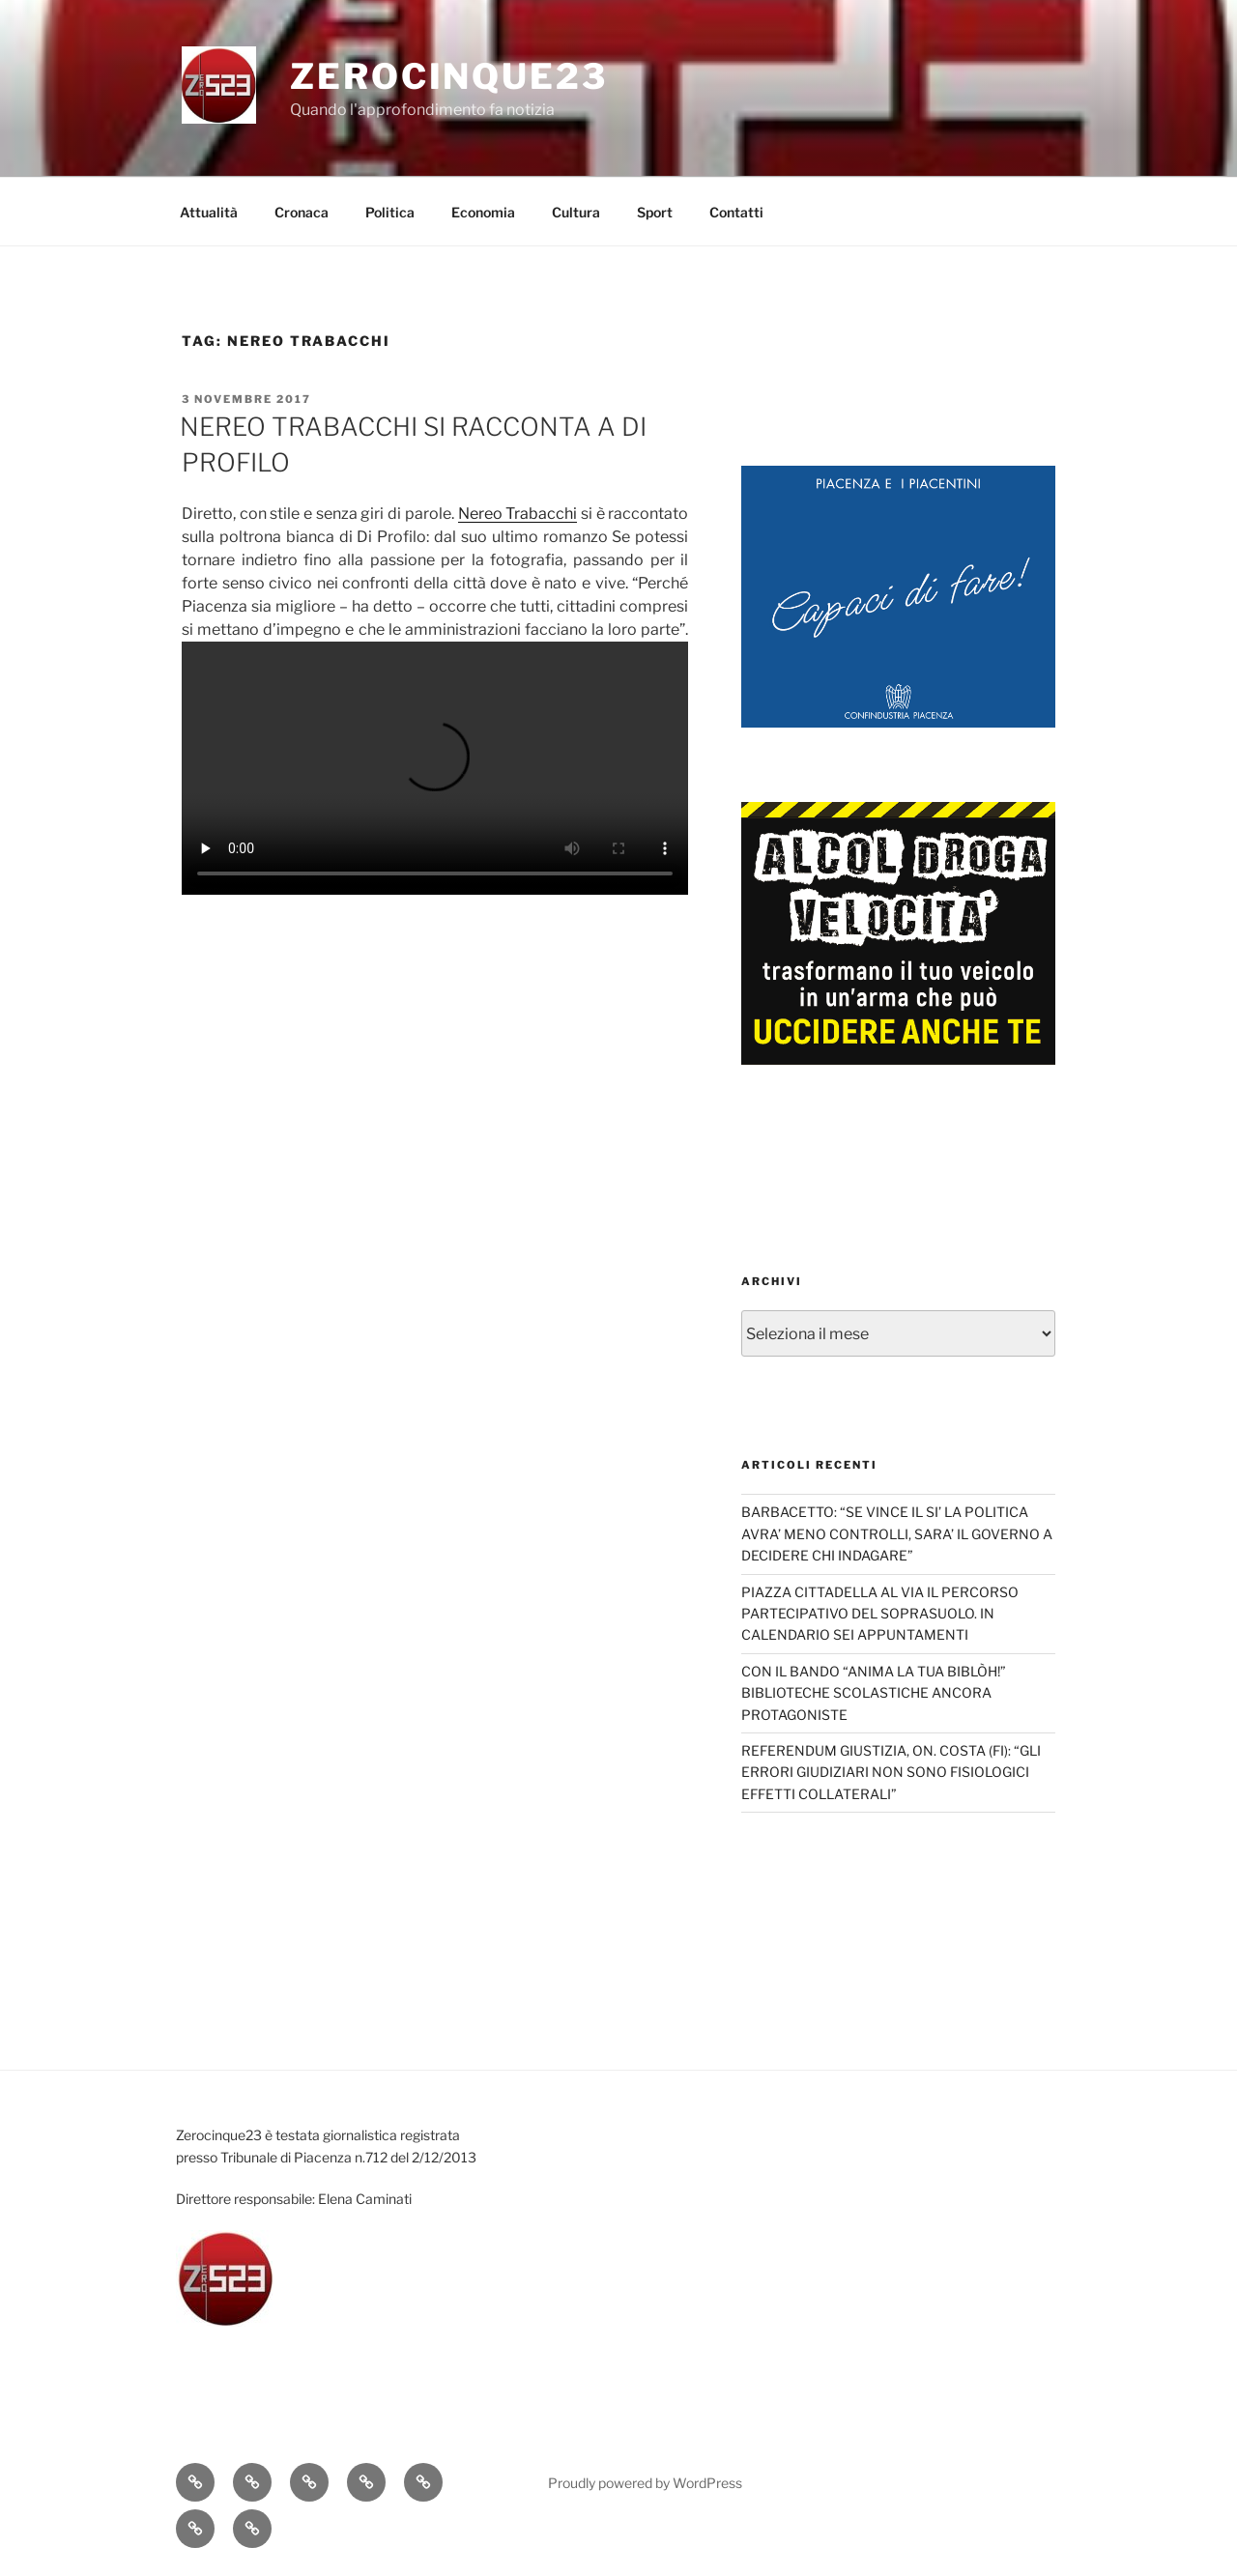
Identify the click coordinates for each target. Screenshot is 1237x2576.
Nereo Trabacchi (518, 513)
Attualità (209, 212)
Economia (483, 212)
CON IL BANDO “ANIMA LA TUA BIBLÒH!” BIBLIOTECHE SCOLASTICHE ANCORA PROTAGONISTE (873, 1693)
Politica (390, 212)
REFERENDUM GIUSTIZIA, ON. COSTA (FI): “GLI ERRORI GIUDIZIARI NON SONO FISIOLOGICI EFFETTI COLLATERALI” (891, 1772)
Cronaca (301, 212)
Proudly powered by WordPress (645, 2483)
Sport (655, 212)
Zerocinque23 (449, 76)
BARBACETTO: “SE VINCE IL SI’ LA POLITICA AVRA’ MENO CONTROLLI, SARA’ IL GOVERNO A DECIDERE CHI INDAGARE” (896, 1533)
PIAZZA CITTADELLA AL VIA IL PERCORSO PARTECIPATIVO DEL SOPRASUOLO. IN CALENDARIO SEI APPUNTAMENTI (880, 1614)
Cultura (576, 212)
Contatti (736, 212)
